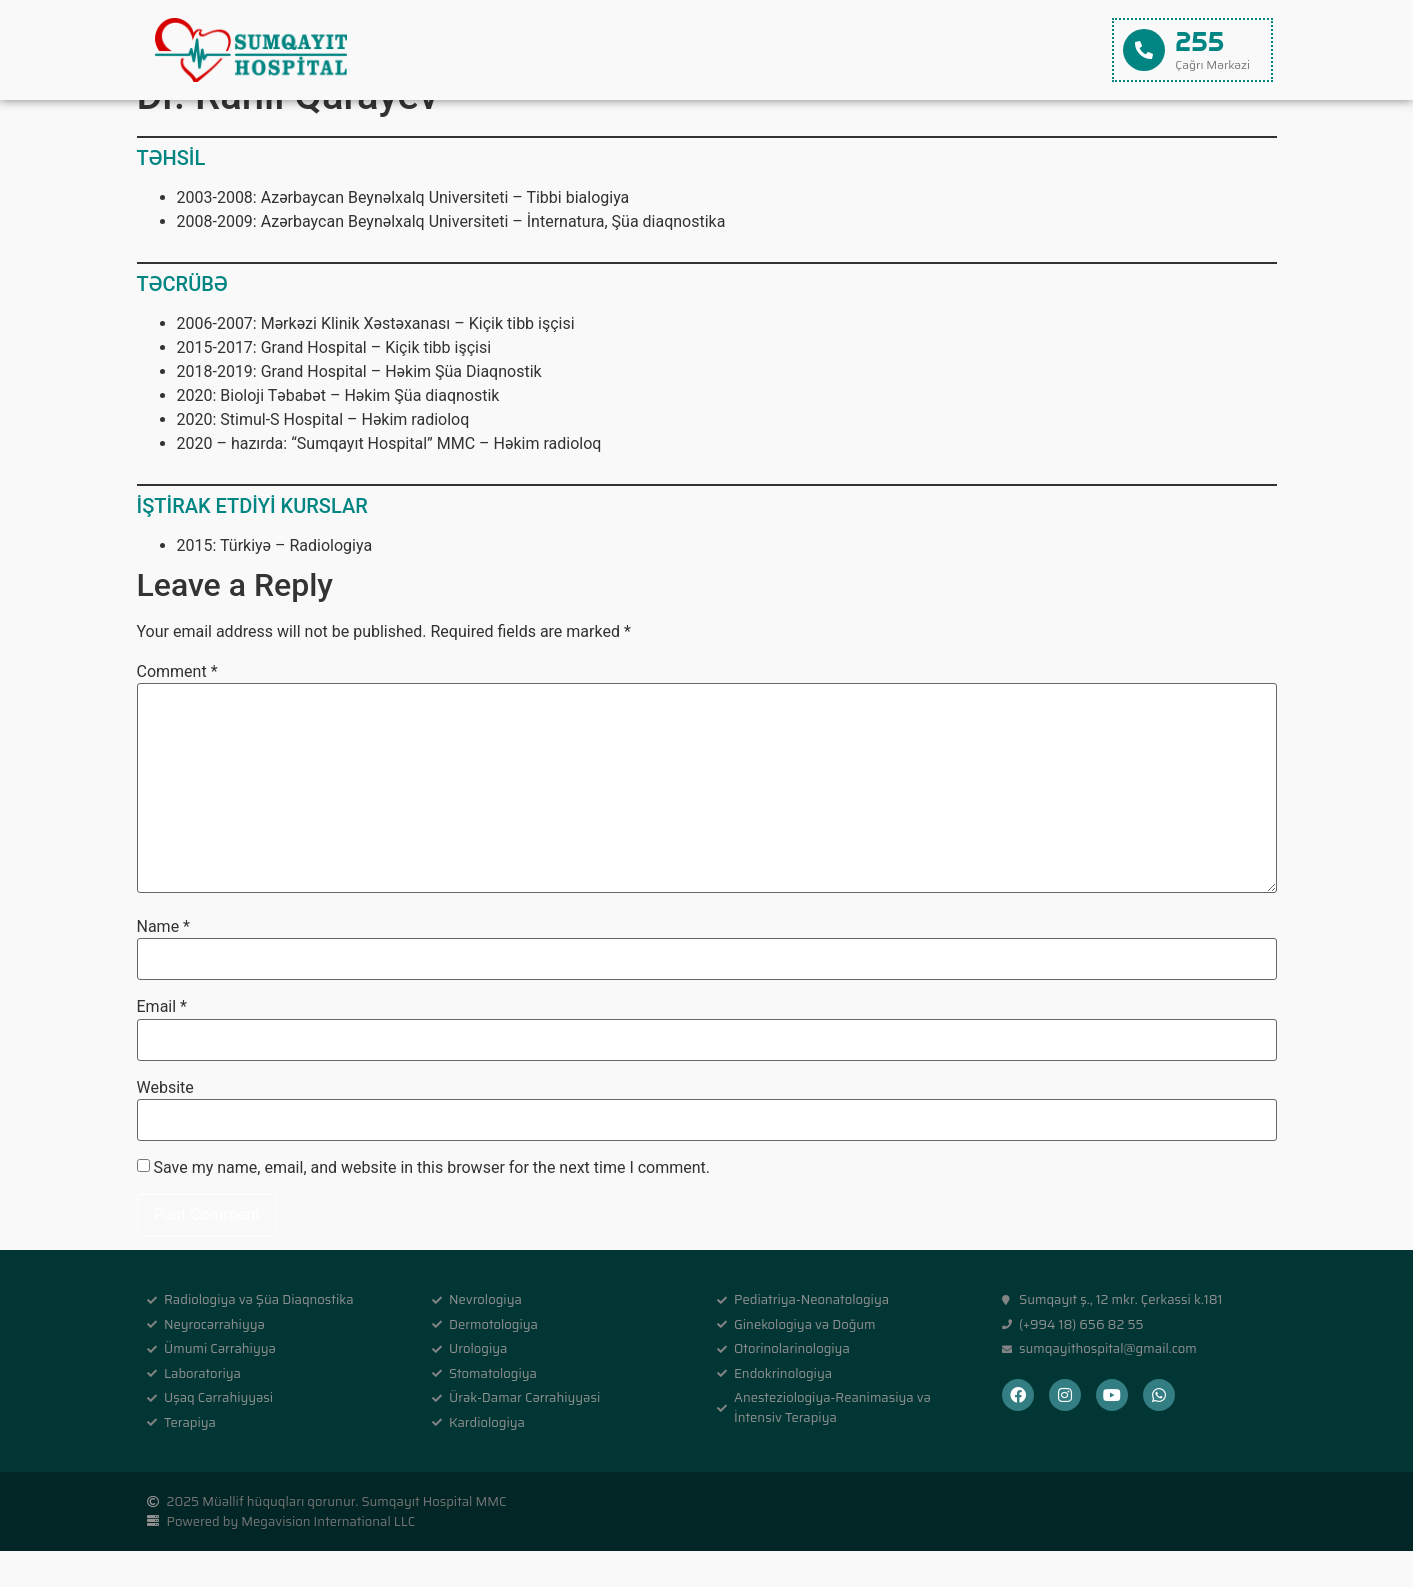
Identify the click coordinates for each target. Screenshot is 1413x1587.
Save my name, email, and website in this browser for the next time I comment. (431, 1204)
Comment (177, 708)
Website (165, 1124)
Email (162, 1043)
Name (164, 963)
